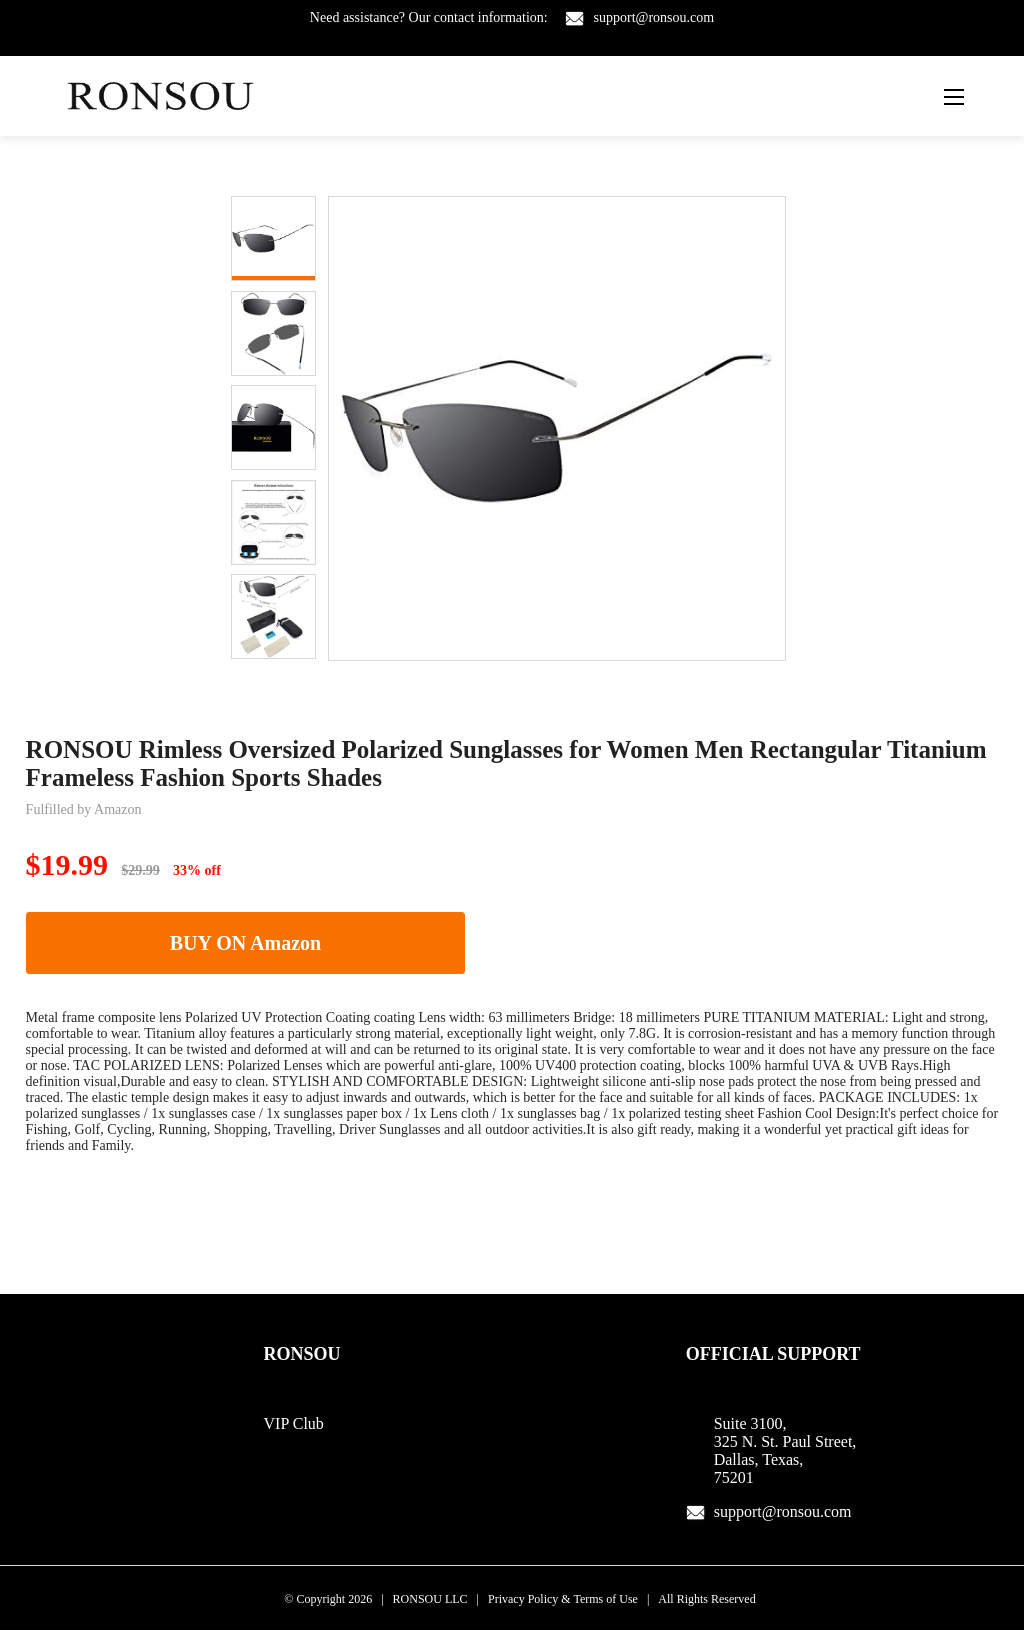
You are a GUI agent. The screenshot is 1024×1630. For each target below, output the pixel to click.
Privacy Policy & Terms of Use (563, 1599)
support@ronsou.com (654, 17)
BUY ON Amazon (245, 943)
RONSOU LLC (430, 1599)
